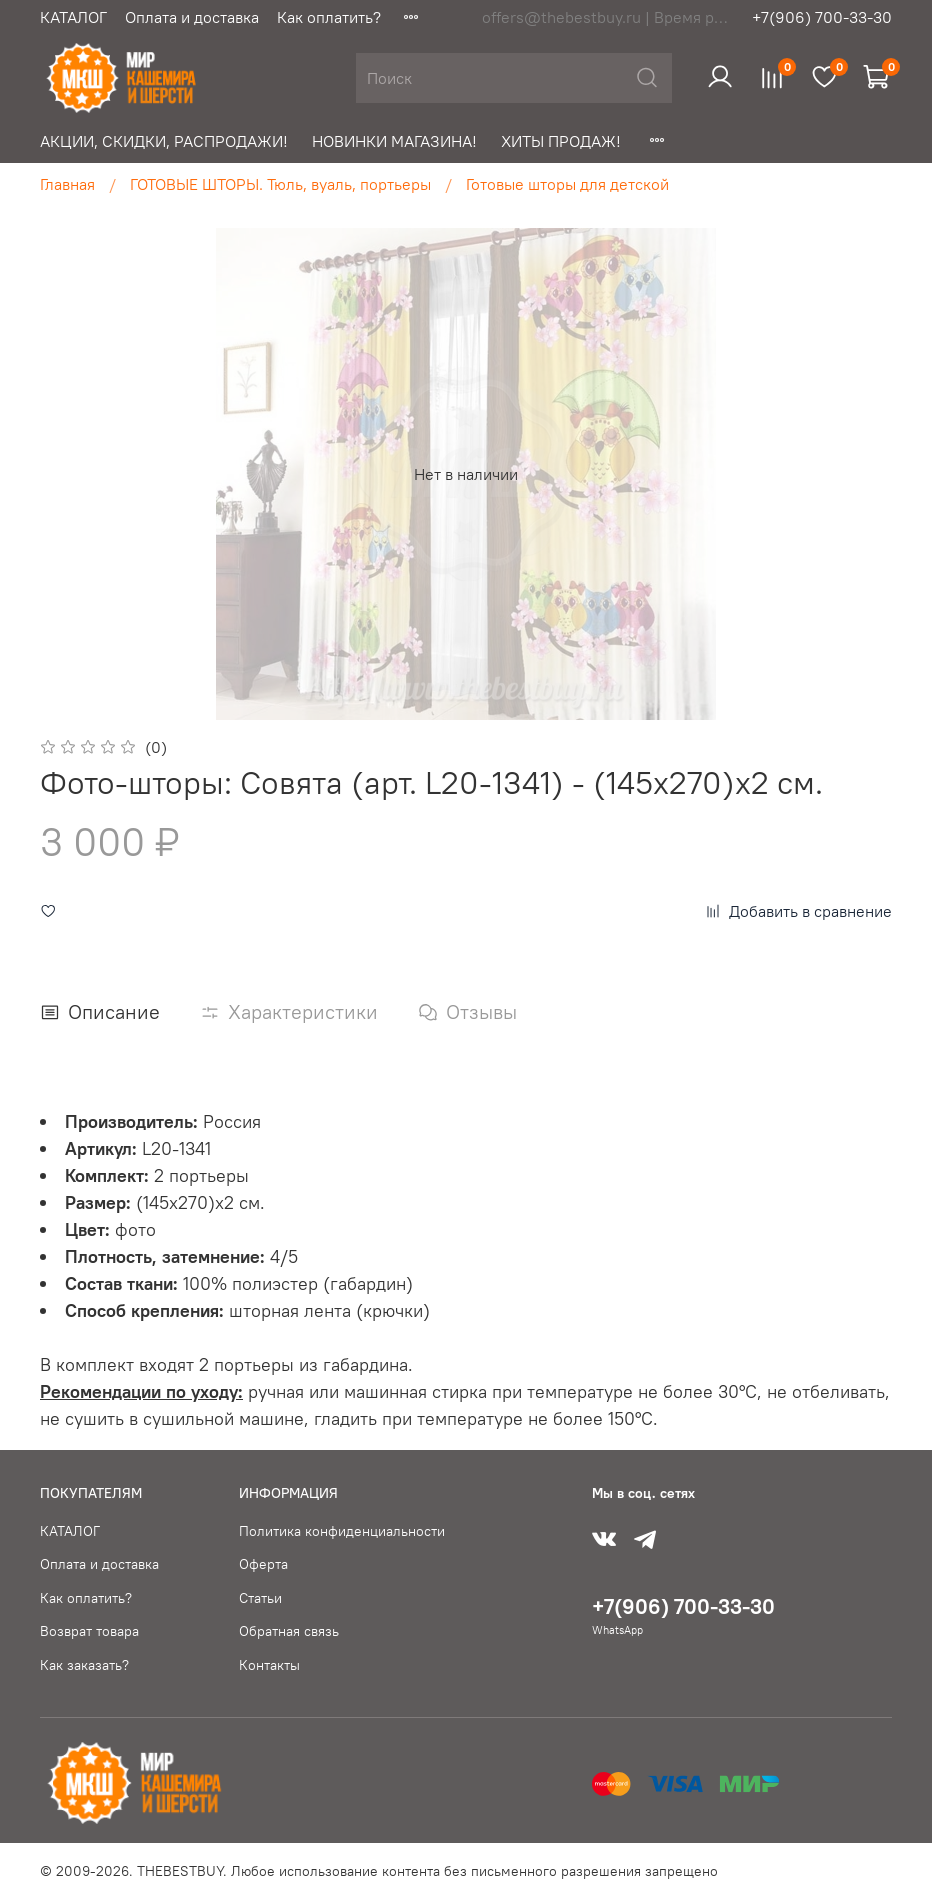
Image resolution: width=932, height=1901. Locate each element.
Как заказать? (84, 1665)
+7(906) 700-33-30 (822, 17)
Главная (67, 184)
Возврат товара (89, 1631)
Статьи (260, 1598)
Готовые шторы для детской (567, 184)
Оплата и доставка (192, 17)
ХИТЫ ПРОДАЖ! (561, 141)
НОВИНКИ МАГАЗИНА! (394, 141)
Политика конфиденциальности (342, 1531)
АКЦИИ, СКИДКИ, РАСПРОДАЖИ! (164, 141)
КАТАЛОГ (73, 17)
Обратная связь (289, 1631)
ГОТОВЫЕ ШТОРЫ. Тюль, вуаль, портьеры (280, 184)
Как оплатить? (329, 17)
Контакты (269, 1665)
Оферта (263, 1564)
